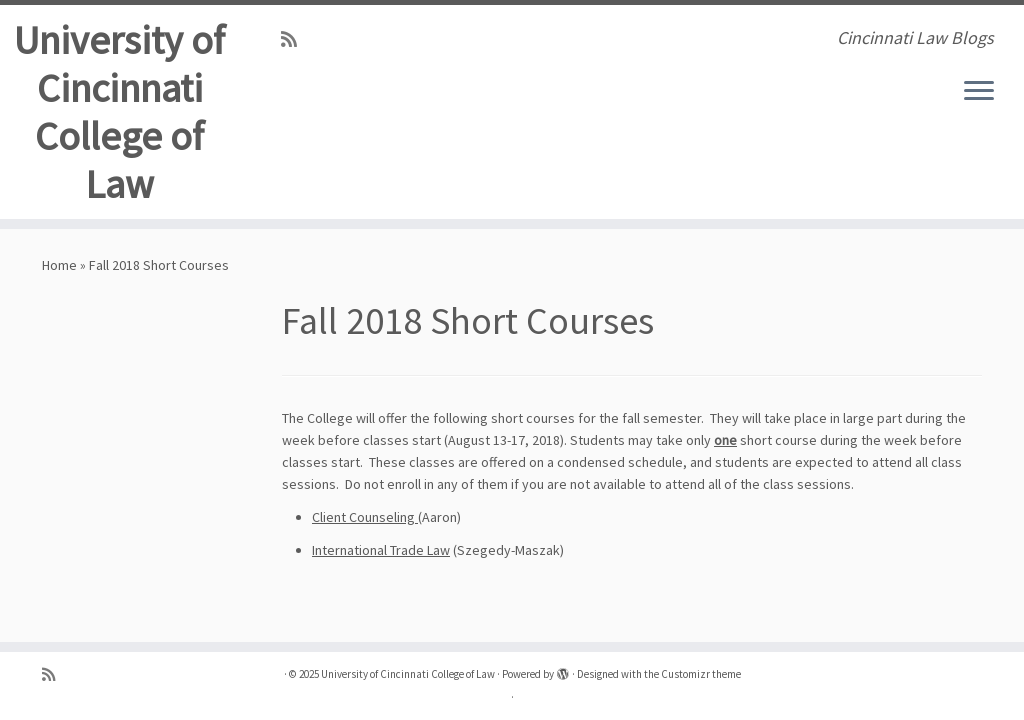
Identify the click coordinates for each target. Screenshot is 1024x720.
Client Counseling (365, 517)
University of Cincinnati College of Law (119, 112)
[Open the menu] (979, 92)
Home (59, 265)
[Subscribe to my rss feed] (295, 39)
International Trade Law (381, 550)
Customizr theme (701, 674)
